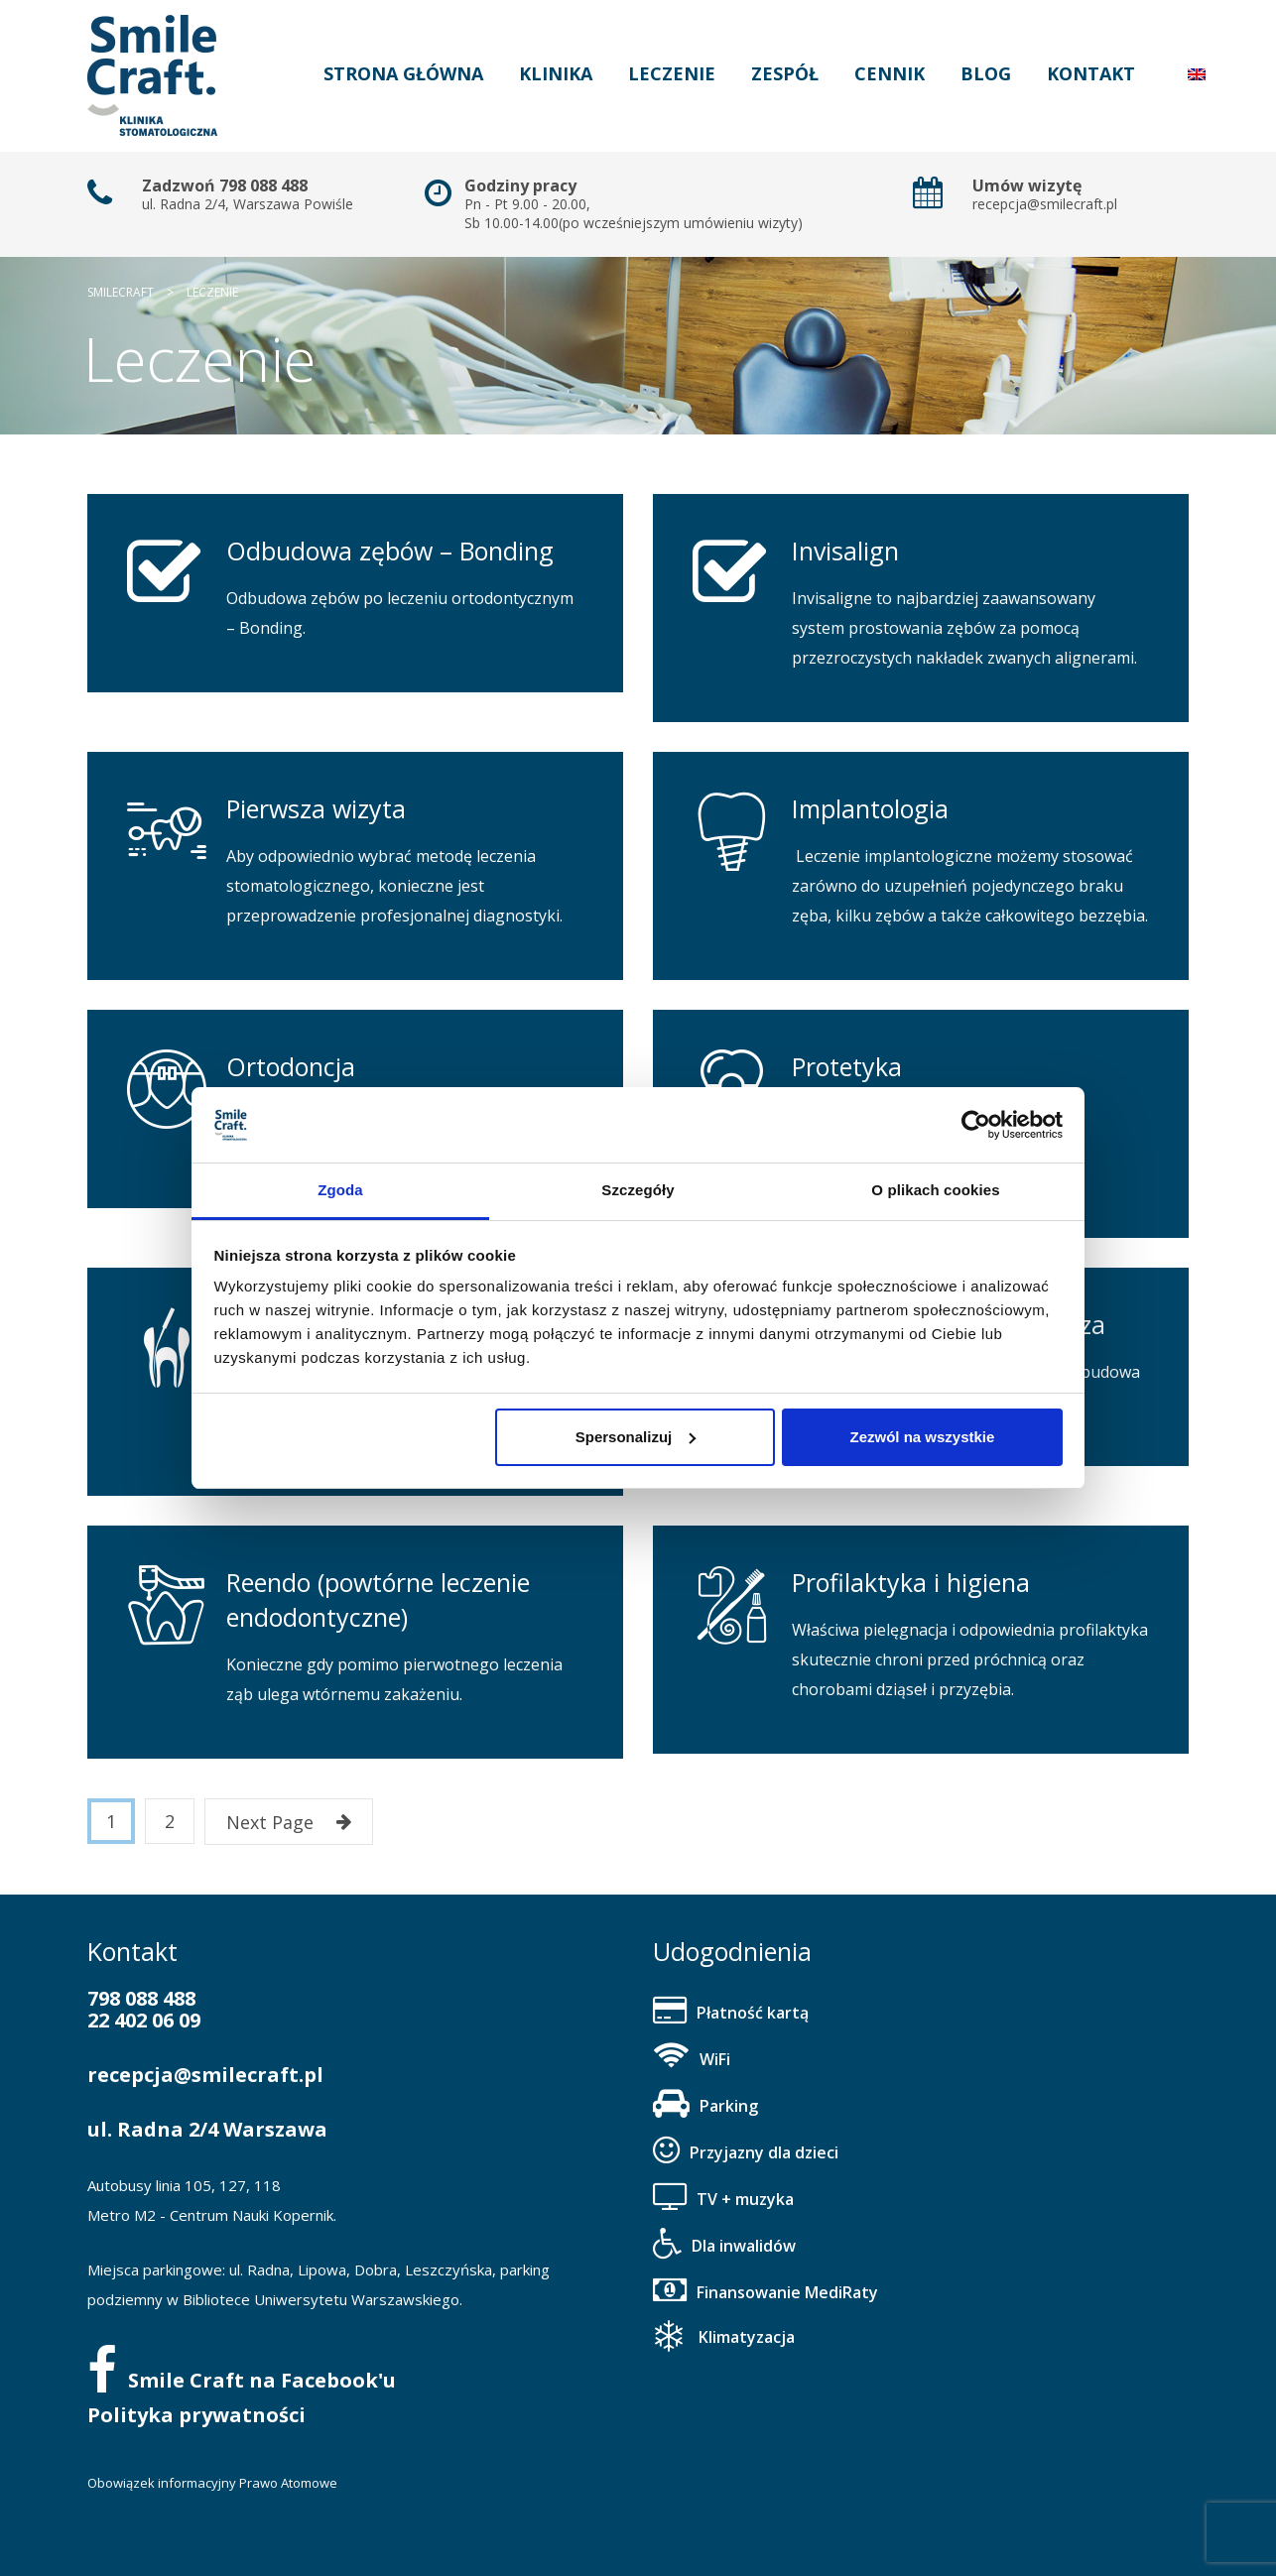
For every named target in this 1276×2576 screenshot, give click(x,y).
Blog (985, 73)
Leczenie (671, 73)
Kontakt (1091, 73)
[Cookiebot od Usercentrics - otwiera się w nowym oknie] (976, 1125)
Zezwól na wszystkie (921, 1436)
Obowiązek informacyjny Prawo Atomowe (212, 2483)
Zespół (785, 73)
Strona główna (403, 73)
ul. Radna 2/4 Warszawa (207, 2129)
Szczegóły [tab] (637, 1189)
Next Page (288, 1822)
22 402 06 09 (143, 2020)
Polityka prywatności (196, 2414)
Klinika (555, 73)
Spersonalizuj (636, 1436)
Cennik (889, 73)
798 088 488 (141, 1998)
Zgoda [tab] (340, 1189)
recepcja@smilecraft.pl (205, 2074)
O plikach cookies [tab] (935, 1189)
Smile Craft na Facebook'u (241, 2380)
